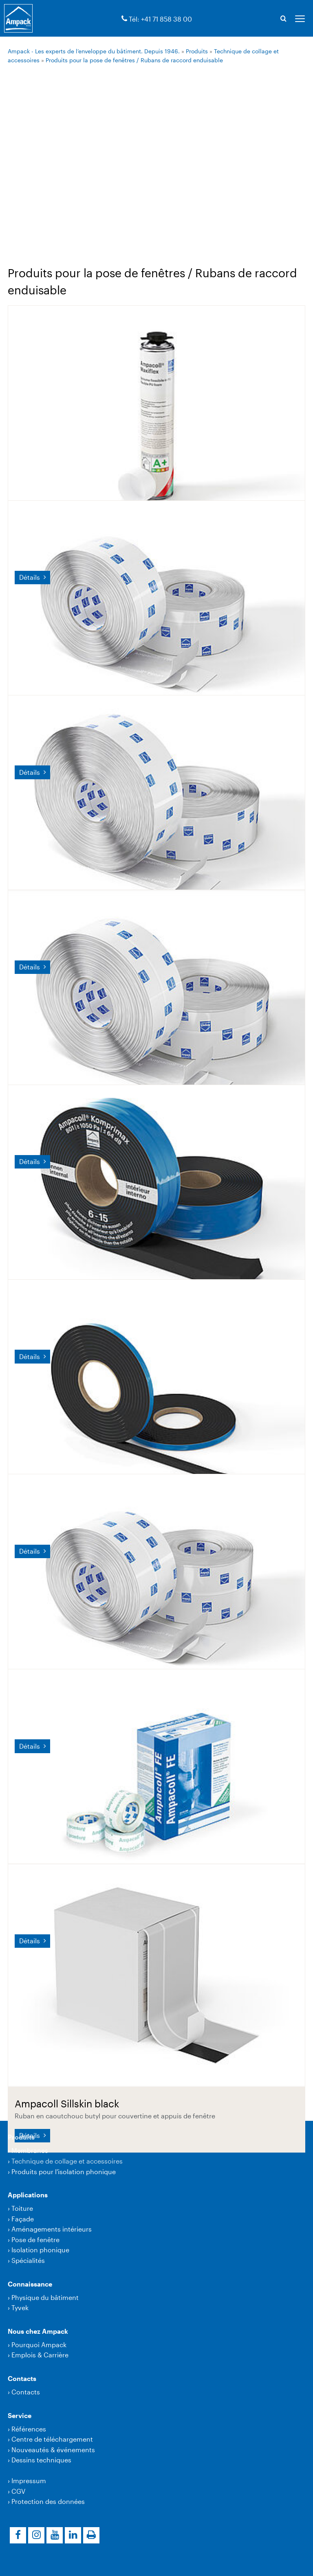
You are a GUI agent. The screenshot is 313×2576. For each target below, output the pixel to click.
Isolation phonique (40, 2250)
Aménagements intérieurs (51, 2229)
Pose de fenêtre (35, 2239)
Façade (22, 2219)
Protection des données (48, 2501)
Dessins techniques (41, 2460)
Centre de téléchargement (52, 2439)
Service (19, 2415)
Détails (30, 577)
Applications (28, 2195)
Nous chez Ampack (38, 2331)
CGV (18, 2491)
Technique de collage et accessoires (67, 2161)
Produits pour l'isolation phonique (63, 2171)
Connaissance (30, 2284)
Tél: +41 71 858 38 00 (160, 19)
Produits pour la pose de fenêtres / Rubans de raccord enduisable (134, 60)
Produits (197, 51)
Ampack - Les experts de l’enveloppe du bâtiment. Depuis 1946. (94, 51)
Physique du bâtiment (45, 2297)
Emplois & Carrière (39, 2355)
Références (28, 2429)
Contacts (22, 2378)
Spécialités (28, 2260)
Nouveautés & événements (53, 2449)
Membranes (29, 2150)
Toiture (22, 2208)
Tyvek (20, 2307)
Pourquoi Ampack (38, 2344)
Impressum (28, 2480)
